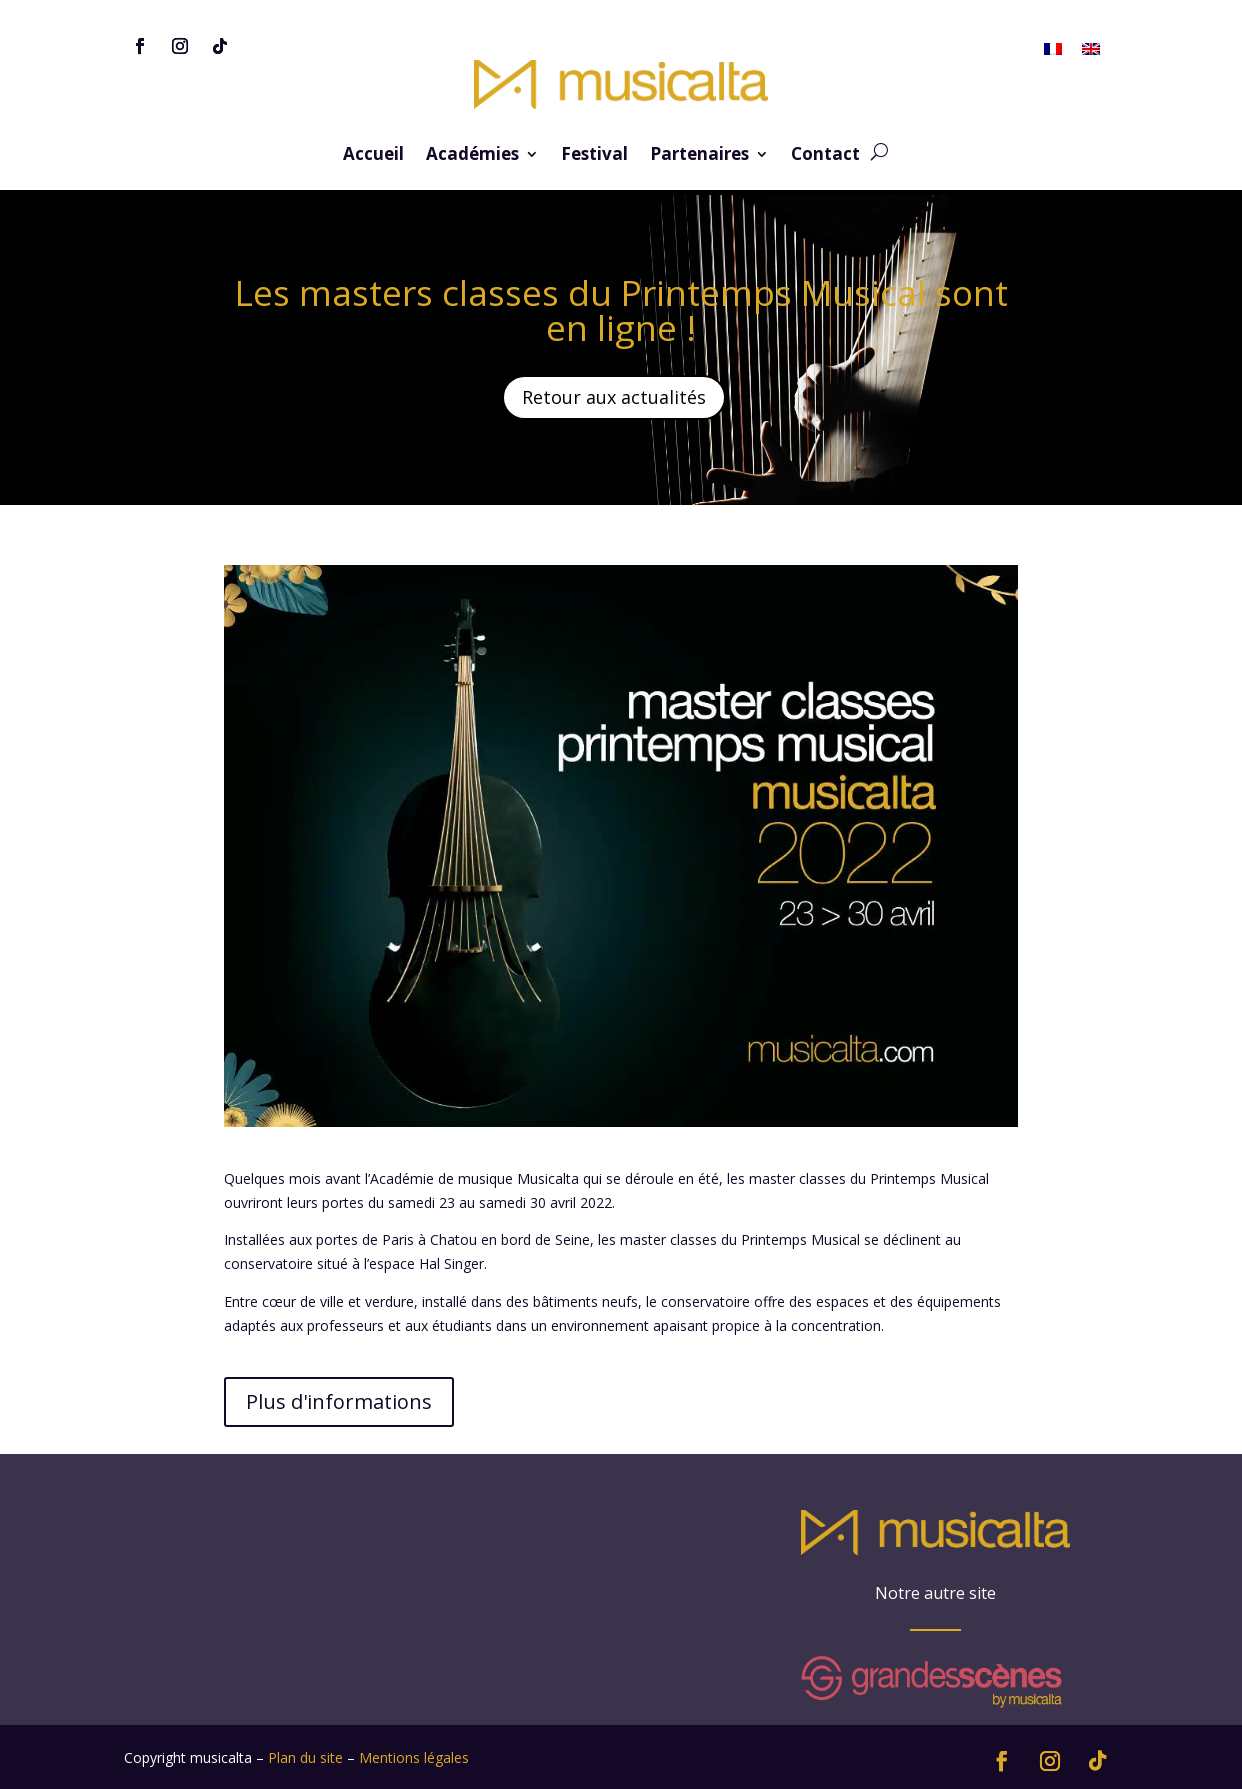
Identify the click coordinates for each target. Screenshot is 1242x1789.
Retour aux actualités (614, 397)
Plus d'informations (339, 1401)
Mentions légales (414, 1757)
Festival (594, 156)
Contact (825, 156)
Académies (472, 156)
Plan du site (305, 1757)
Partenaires (699, 156)
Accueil (373, 156)
